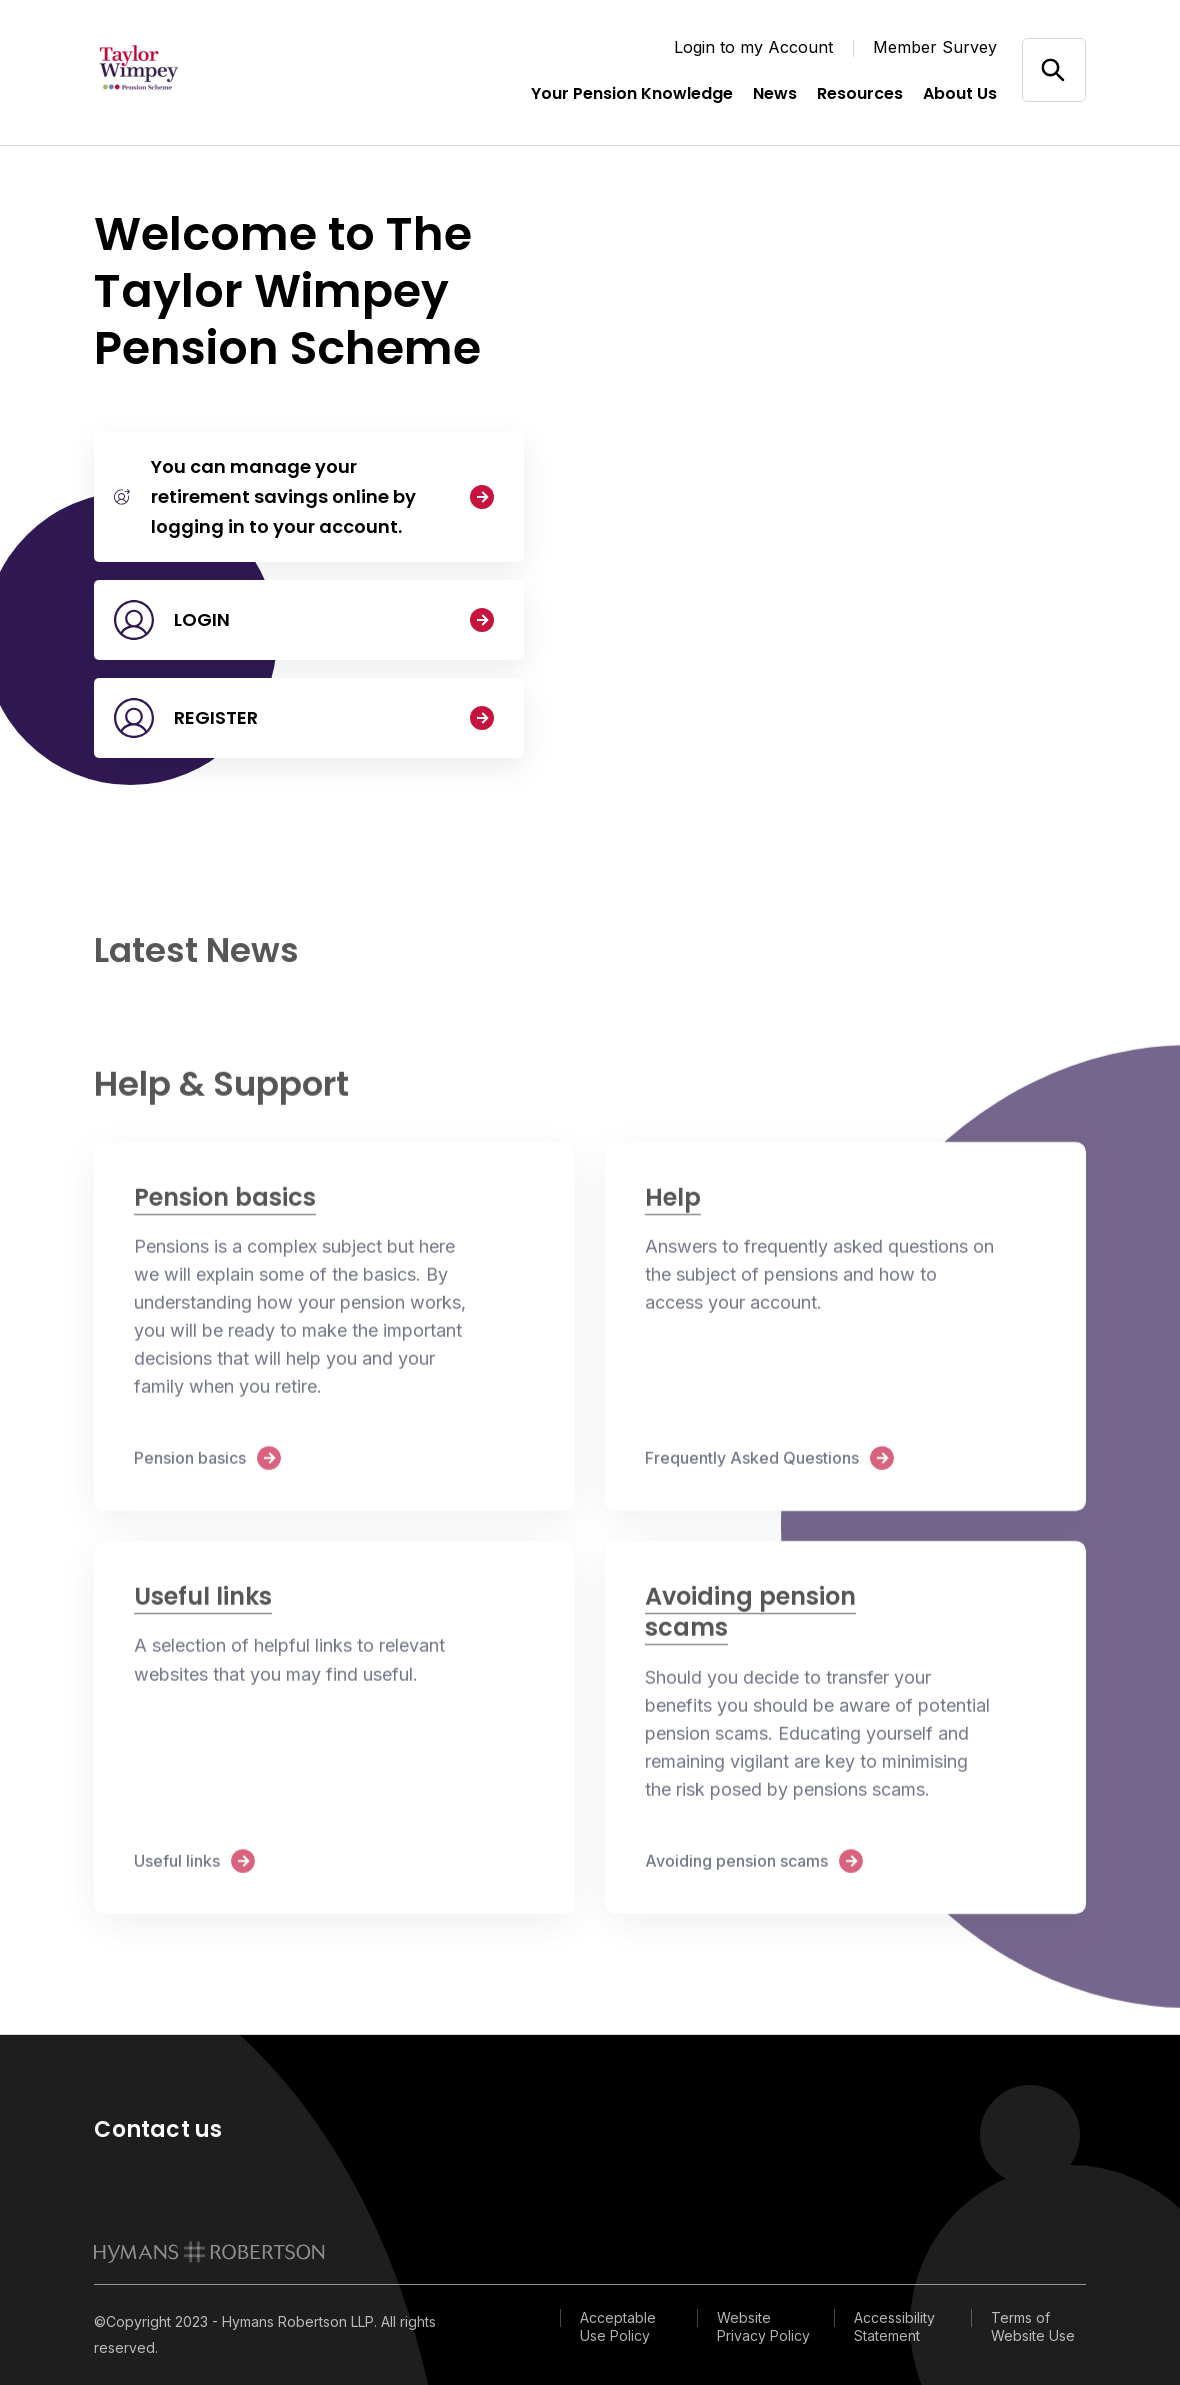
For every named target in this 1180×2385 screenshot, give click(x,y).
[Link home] (194, 70)
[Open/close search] (1053, 69)
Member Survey (935, 47)
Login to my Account (753, 47)
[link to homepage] (209, 2252)
